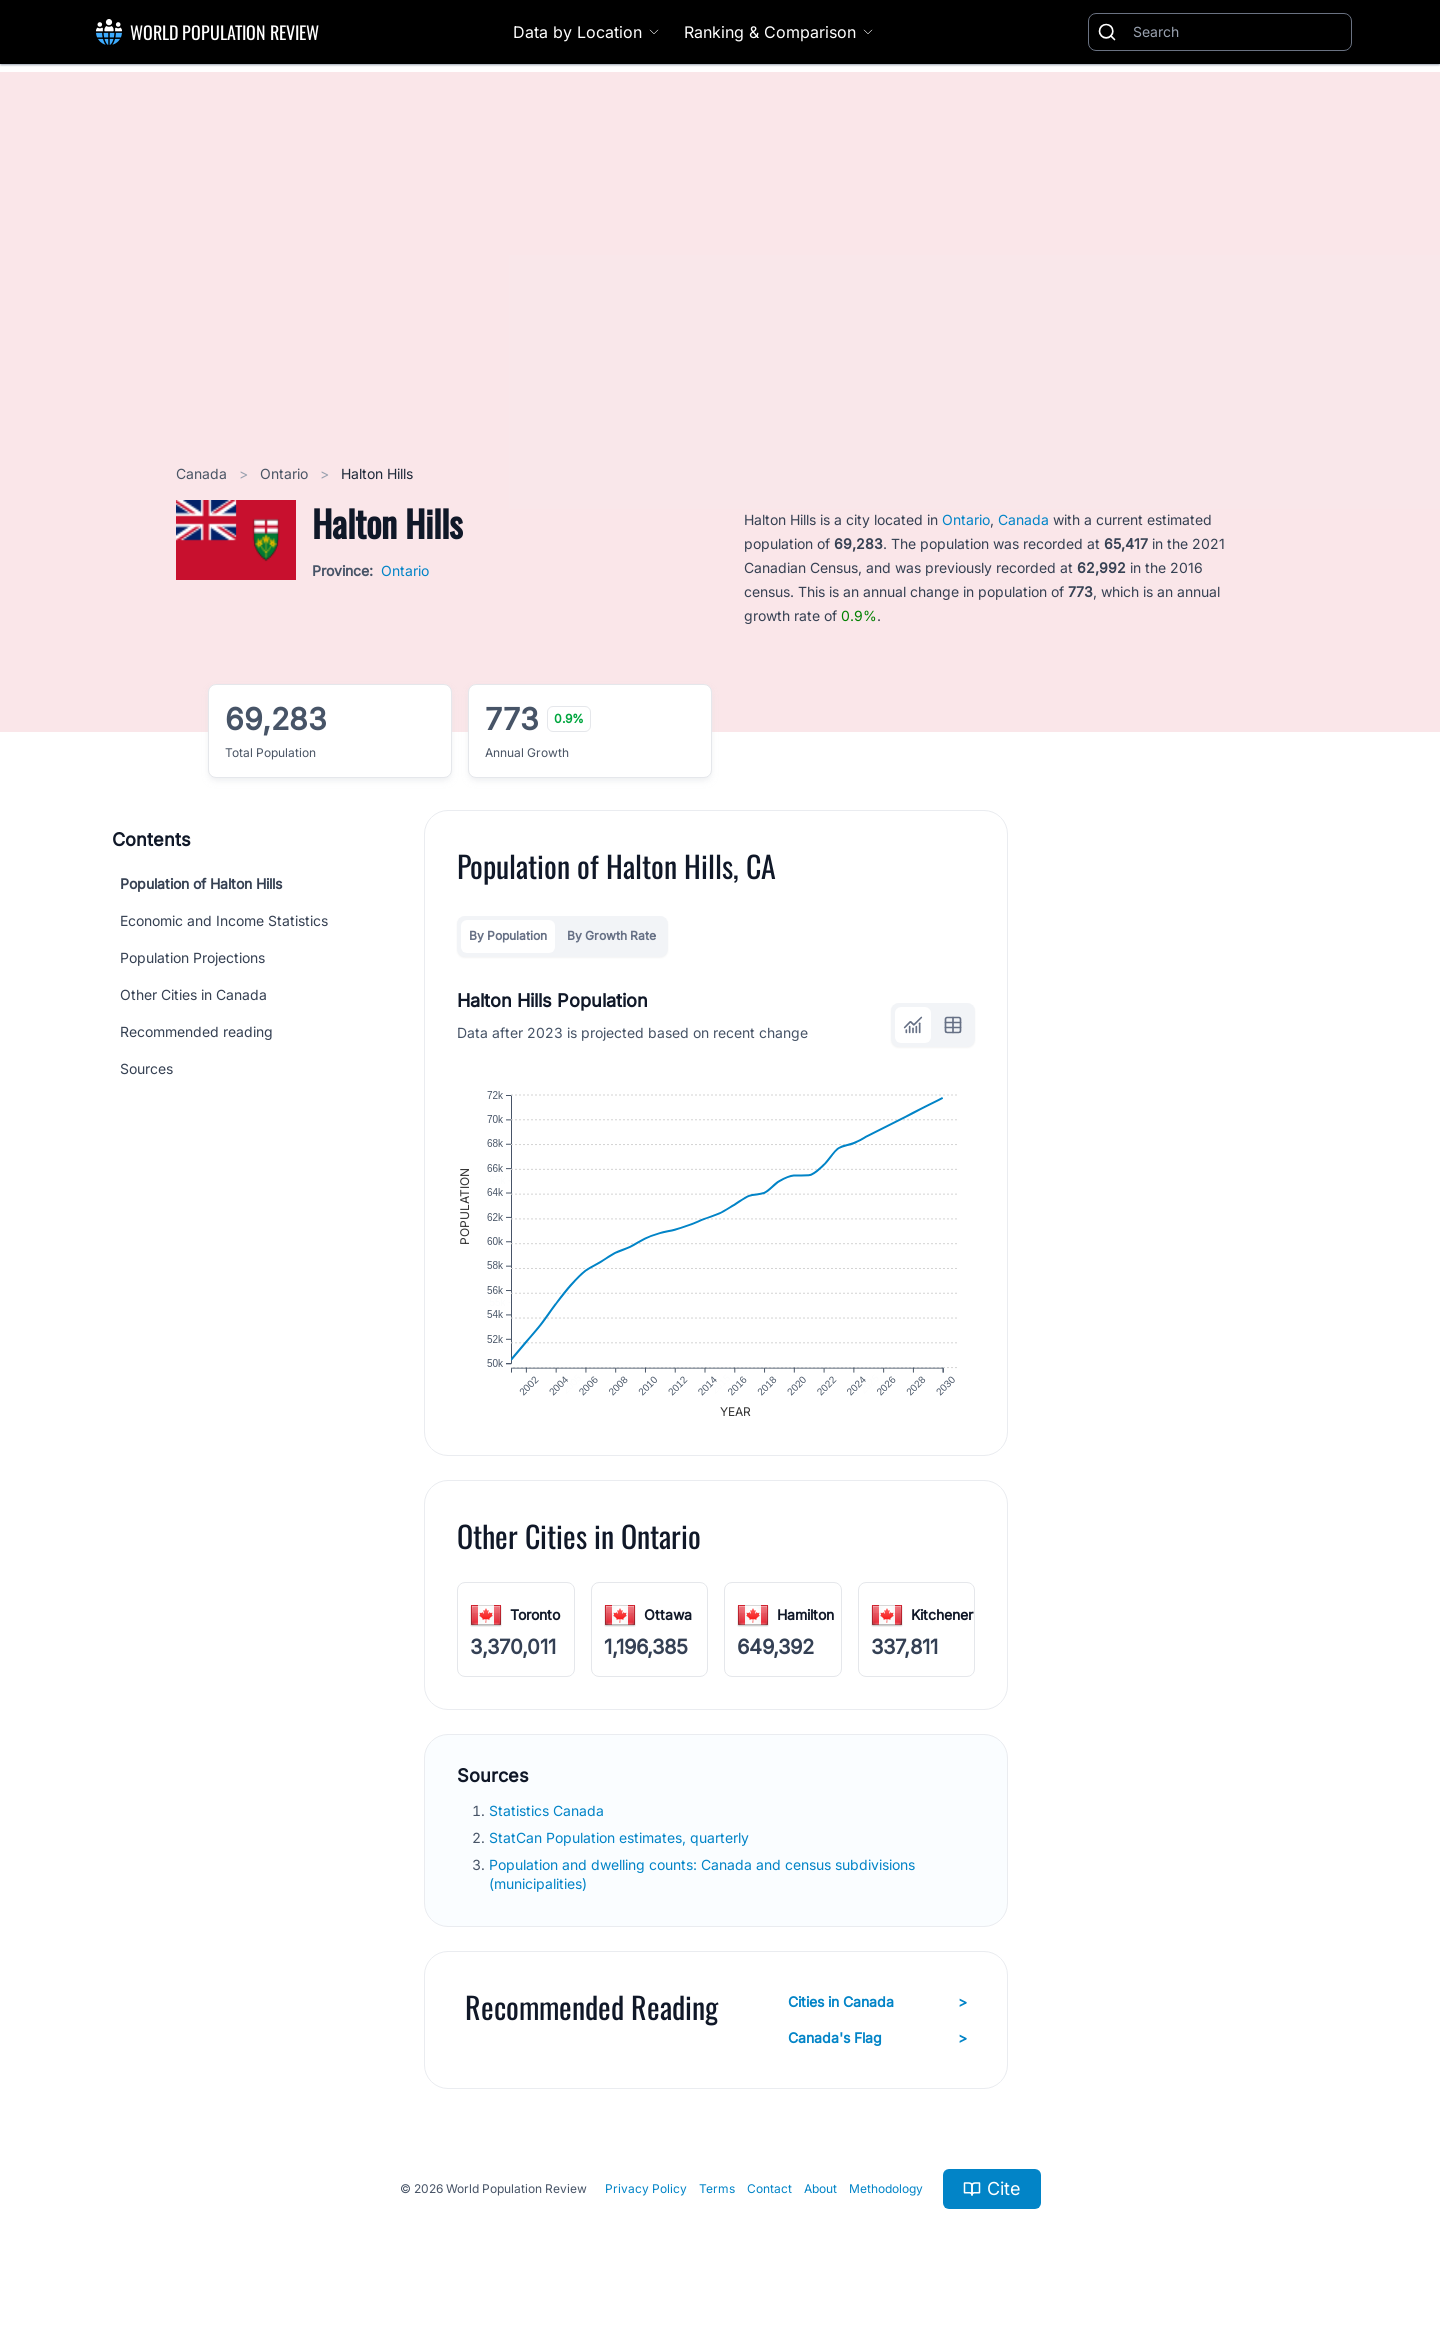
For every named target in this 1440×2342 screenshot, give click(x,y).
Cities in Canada (877, 2006)
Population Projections (192, 957)
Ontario (286, 473)
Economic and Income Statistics (224, 920)
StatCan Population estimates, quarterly (621, 1841)
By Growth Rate (611, 935)
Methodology (886, 2192)
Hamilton (805, 1618)
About (820, 2192)
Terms (717, 2192)
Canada (203, 473)
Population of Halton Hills (201, 883)
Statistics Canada (548, 1814)
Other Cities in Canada (193, 994)
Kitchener (942, 1618)
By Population (508, 935)
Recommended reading (196, 1031)
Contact (769, 2192)
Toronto (535, 1618)
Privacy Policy (646, 2192)
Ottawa (668, 1618)
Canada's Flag (877, 2042)
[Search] (1238, 32)
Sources (146, 1068)
